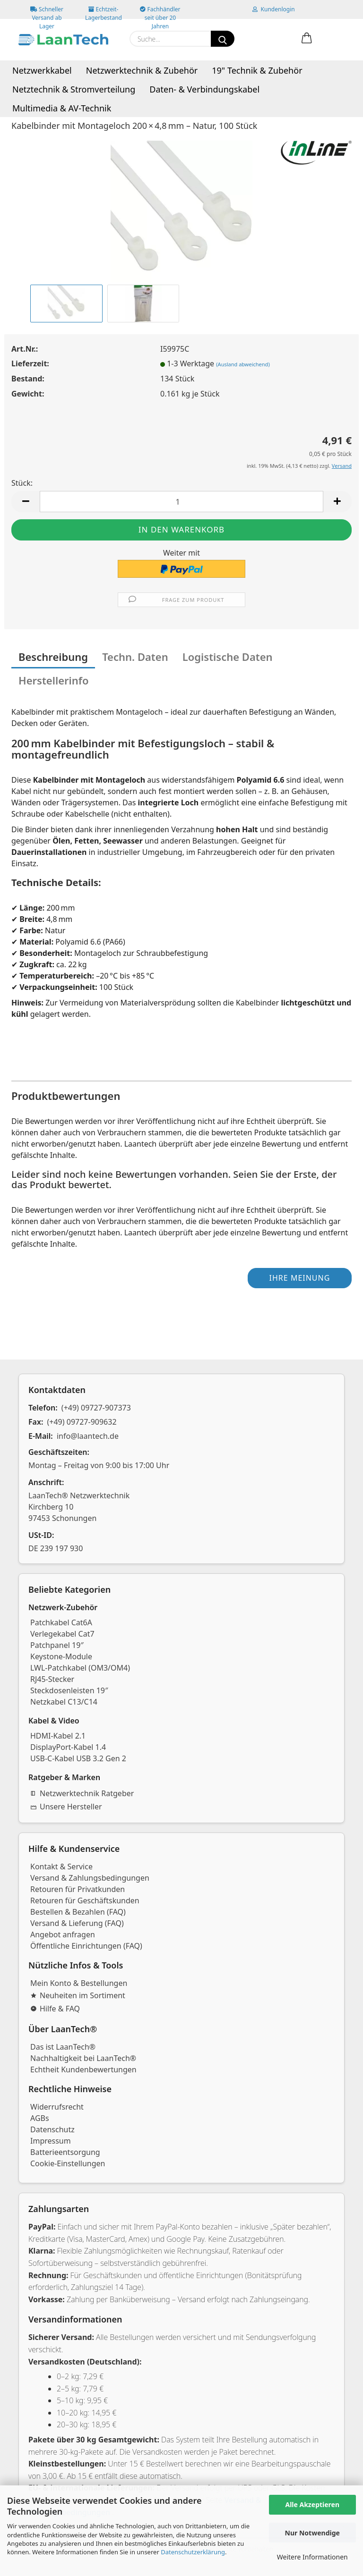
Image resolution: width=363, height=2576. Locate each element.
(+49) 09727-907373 (96, 1407)
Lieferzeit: (30, 363)
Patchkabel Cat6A (61, 1622)
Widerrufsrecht (57, 2107)
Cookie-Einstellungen (67, 2163)
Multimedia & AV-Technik (61, 108)
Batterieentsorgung (65, 2152)
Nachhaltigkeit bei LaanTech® (83, 2058)
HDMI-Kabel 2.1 (58, 1736)
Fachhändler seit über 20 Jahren (160, 12)
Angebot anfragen (62, 1934)
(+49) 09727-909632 (82, 1422)
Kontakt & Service (61, 1866)
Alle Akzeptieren (312, 2504)
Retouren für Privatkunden (77, 1889)
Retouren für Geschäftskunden (84, 1900)
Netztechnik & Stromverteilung (73, 89)
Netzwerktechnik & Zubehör (142, 70)
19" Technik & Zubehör (257, 70)
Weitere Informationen (312, 2556)
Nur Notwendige (312, 2532)
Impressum (50, 2141)
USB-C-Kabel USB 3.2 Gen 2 (78, 1758)
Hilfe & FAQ (55, 2008)
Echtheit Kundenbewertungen (83, 2069)
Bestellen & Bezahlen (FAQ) (78, 1912)
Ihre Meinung (299, 1278)
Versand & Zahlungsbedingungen (89, 1878)
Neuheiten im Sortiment (77, 1995)
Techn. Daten (135, 657)
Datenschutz (52, 2129)
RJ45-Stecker (52, 1679)
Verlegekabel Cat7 (62, 1634)
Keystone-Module (61, 1656)
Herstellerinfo (53, 680)
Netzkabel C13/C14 (63, 1702)
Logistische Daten (227, 657)
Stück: (22, 483)
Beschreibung (53, 657)
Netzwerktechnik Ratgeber (82, 1793)
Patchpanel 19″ (57, 1645)
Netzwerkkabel (42, 70)
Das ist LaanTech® (62, 2047)
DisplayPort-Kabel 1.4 (68, 1747)
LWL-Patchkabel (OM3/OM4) (80, 1668)
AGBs (39, 2118)
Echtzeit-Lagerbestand (103, 12)
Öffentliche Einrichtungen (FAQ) (86, 1946)
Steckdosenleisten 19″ (69, 1690)
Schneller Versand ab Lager (46, 12)
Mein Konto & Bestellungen (78, 1983)
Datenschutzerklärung (193, 2552)
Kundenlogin (273, 9)
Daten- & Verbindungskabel (204, 89)
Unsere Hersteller (66, 1806)
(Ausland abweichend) (242, 364)
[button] (307, 39)
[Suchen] (222, 39)
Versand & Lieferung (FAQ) (77, 1923)
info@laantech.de (88, 1436)
